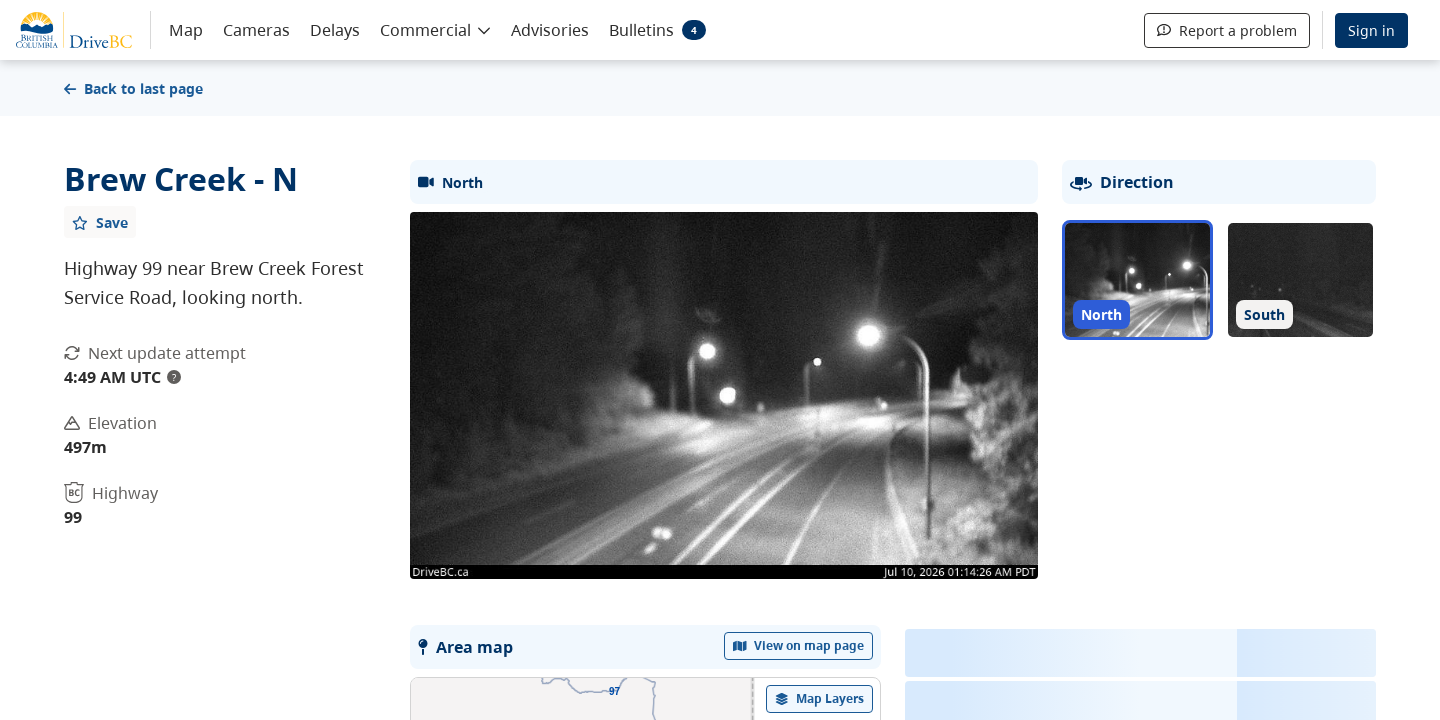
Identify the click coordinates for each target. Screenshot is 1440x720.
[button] (435, 29)
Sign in (1371, 30)
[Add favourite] (100, 222)
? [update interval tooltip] (174, 377)
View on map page (799, 645)
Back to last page (133, 88)
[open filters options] (820, 699)
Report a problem (1227, 30)
